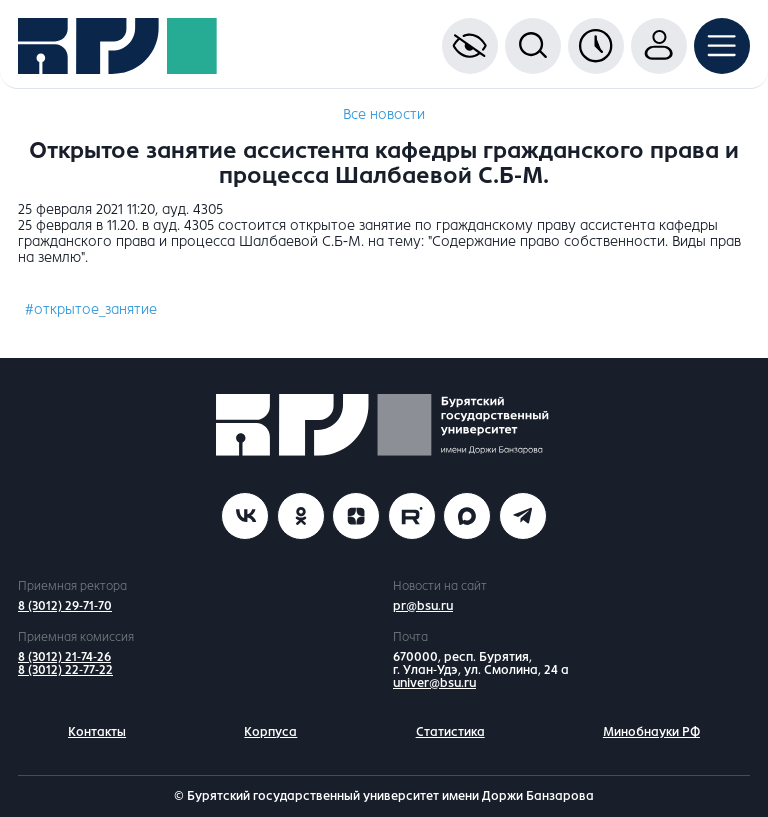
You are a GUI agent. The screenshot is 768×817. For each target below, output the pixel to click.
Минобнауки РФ (651, 732)
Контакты (97, 732)
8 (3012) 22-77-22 (65, 670)
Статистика (450, 732)
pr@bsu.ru (423, 606)
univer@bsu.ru (434, 683)
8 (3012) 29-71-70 (65, 606)
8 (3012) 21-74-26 (64, 657)
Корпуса (270, 732)
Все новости (384, 114)
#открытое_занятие (91, 309)
